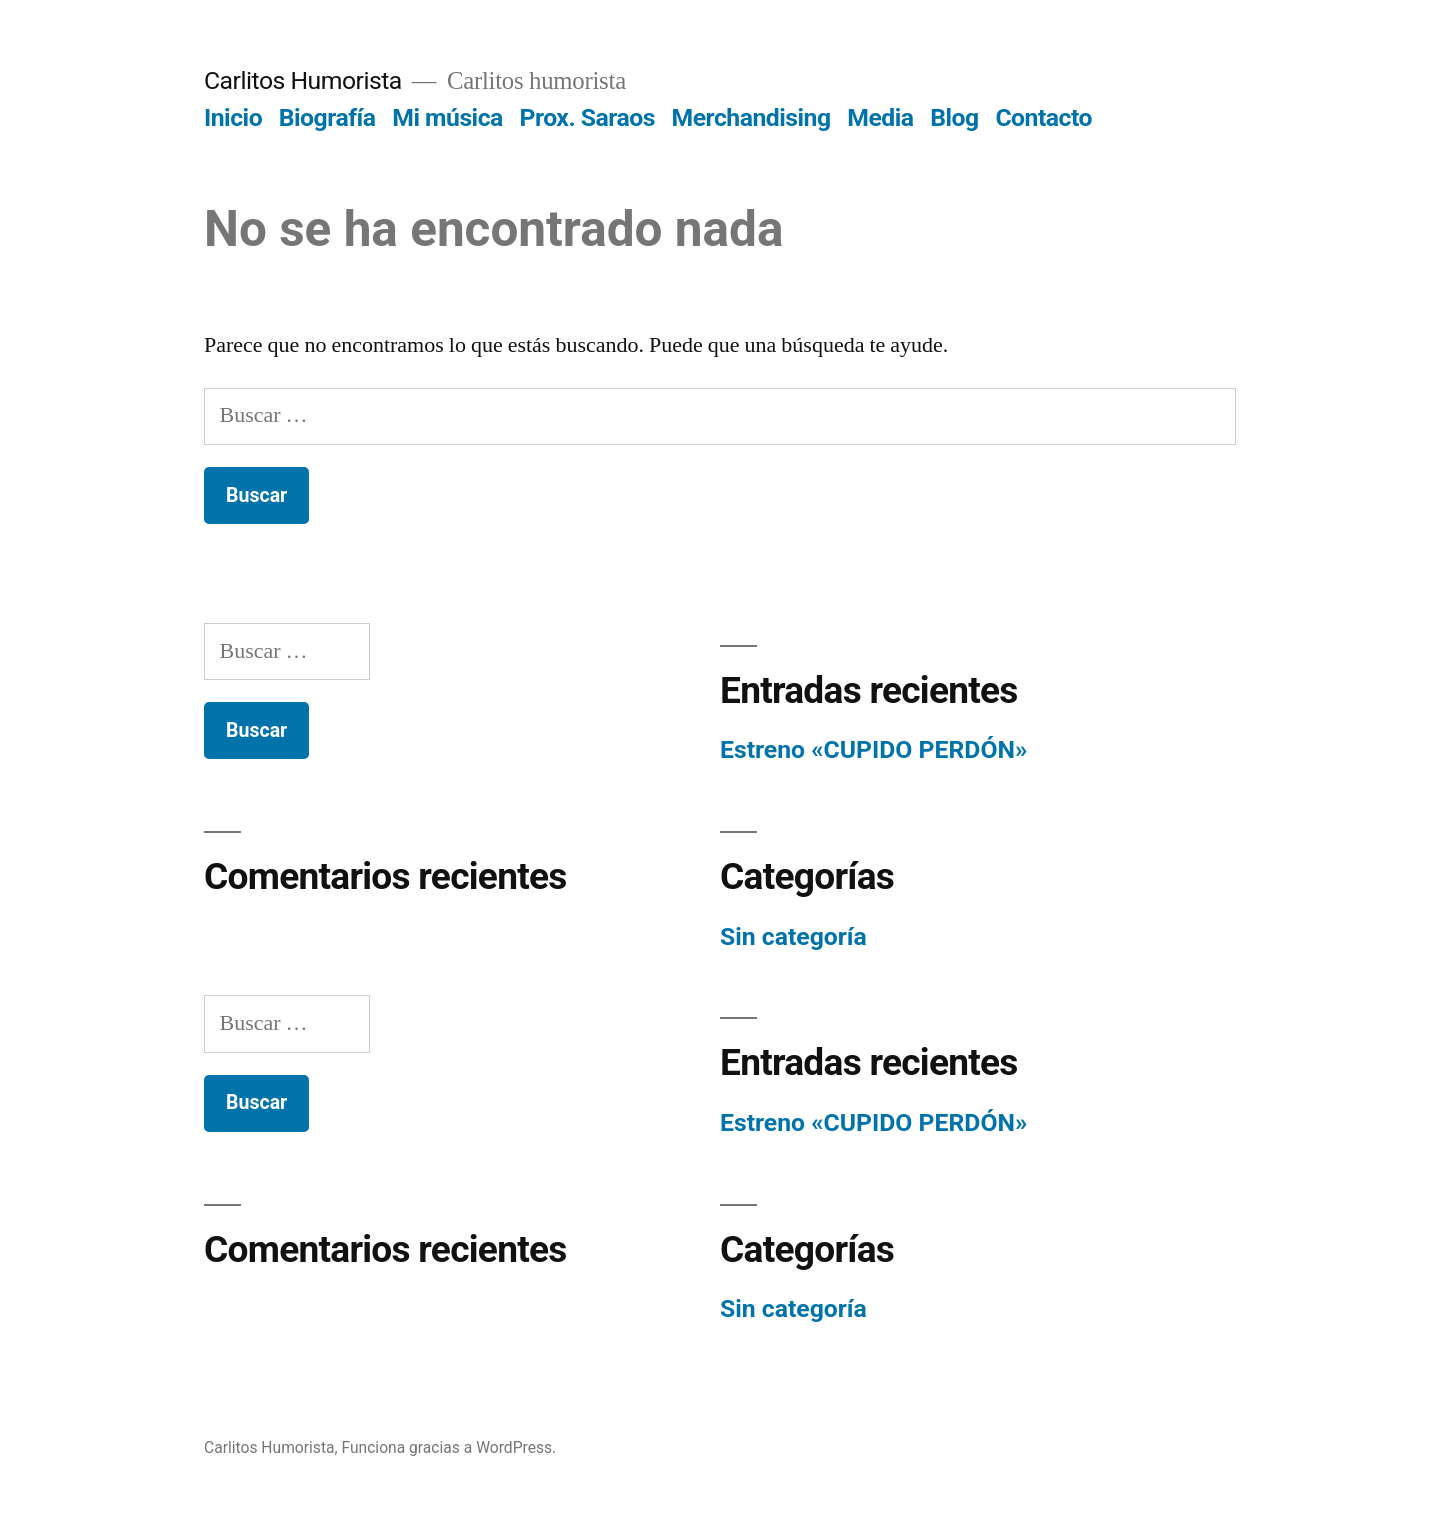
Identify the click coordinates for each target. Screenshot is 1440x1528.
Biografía (327, 117)
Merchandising (751, 117)
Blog (954, 117)
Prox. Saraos (586, 117)
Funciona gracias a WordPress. (448, 1447)
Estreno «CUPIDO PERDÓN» (873, 749)
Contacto (1043, 117)
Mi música (447, 117)
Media (880, 117)
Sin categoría (793, 936)
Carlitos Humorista (303, 80)
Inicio (233, 117)
